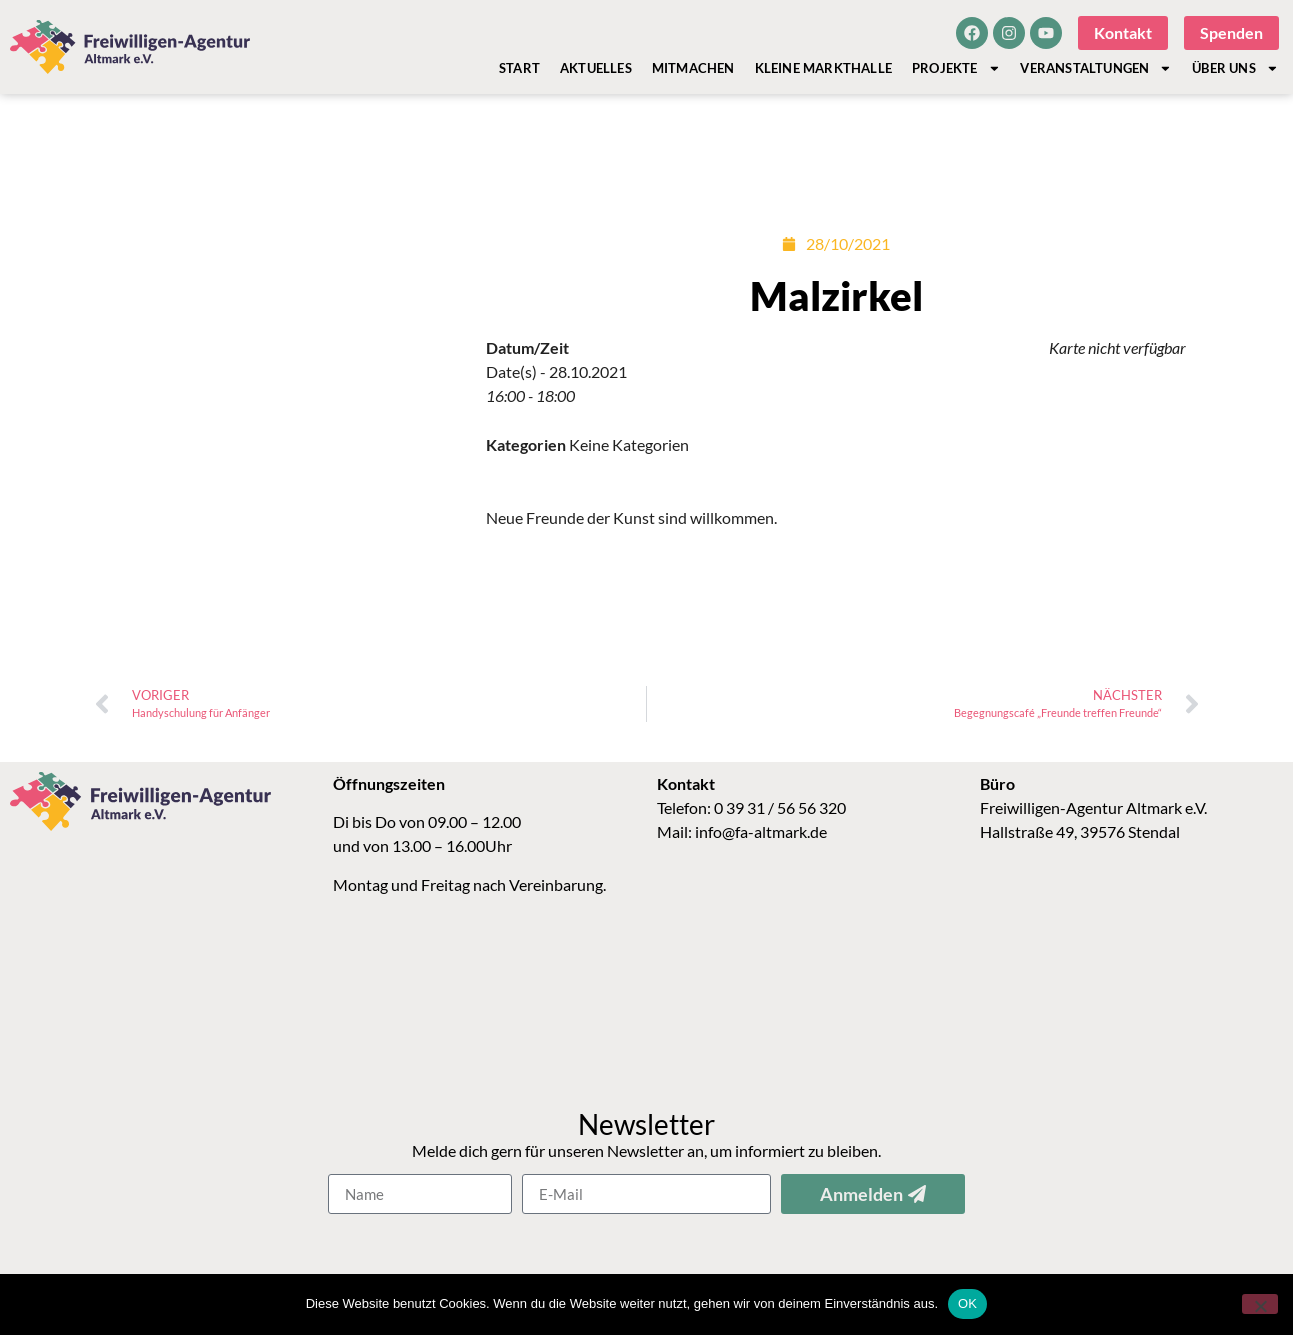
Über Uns (1235, 68)
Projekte (956, 68)
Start (519, 68)
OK (967, 1303)
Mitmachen (693, 68)
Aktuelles (596, 68)
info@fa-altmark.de (761, 843)
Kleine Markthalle (823, 68)
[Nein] (1260, 1304)
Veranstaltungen (1096, 68)
